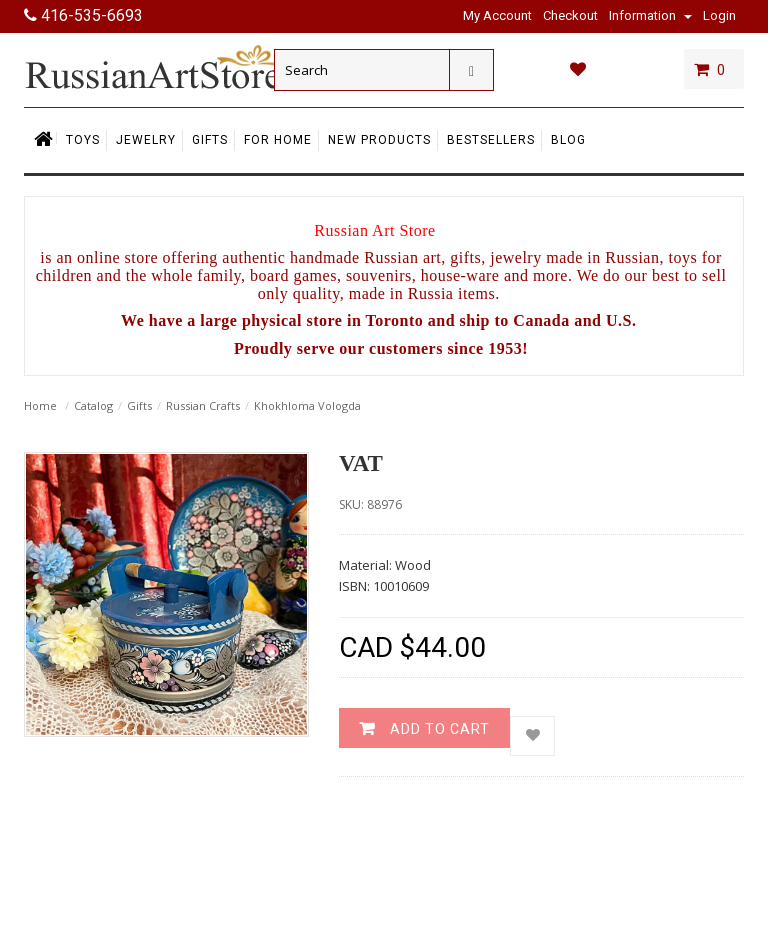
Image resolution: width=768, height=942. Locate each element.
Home (40, 405)
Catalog (93, 405)
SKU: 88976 (370, 504)
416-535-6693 (83, 15)
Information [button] (650, 15)
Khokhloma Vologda (307, 405)
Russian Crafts (203, 405)
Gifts (139, 405)
